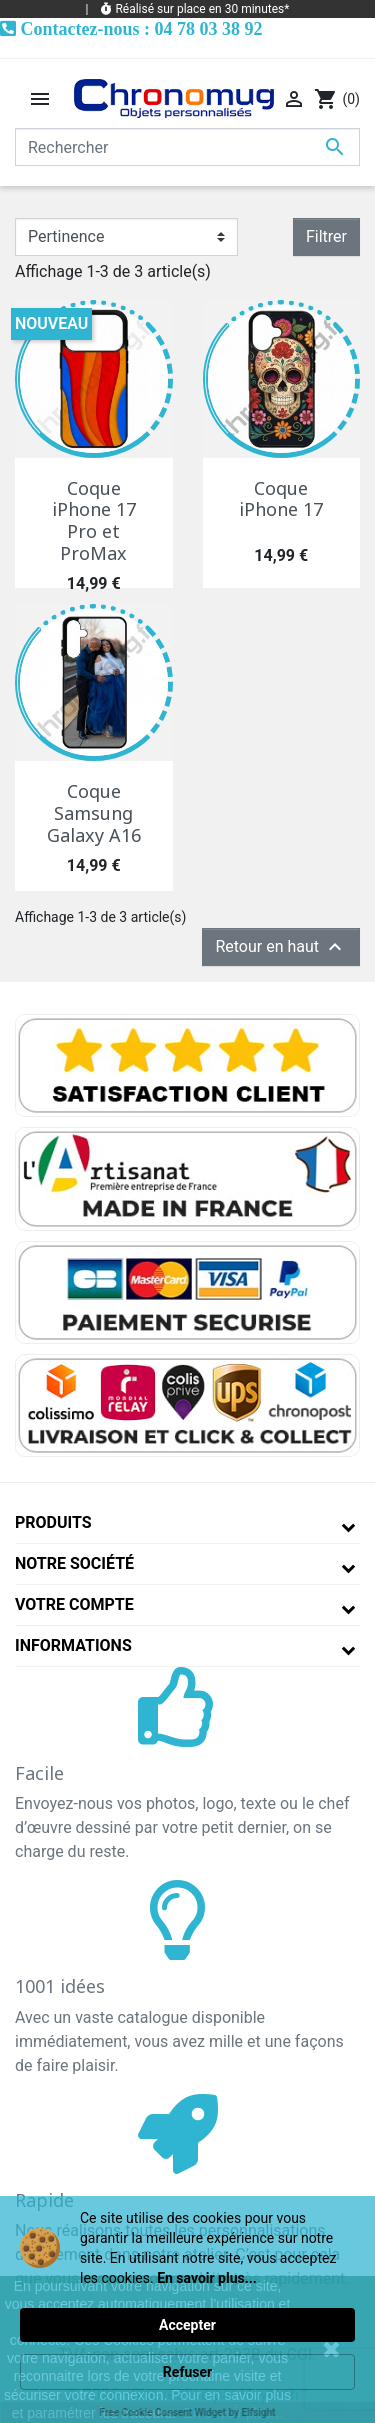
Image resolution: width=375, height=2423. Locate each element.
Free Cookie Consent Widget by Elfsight (188, 2412)
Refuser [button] (187, 2372)
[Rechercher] (187, 147)
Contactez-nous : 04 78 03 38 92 (142, 28)
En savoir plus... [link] (207, 2278)
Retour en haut (281, 947)
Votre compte (74, 1604)
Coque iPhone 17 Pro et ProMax (94, 520)
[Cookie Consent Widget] (187, 2309)
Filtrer (326, 236)
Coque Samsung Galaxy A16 (94, 812)
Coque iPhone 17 (281, 499)
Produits (53, 1522)
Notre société (74, 1563)
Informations (73, 1645)
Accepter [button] (187, 2325)
